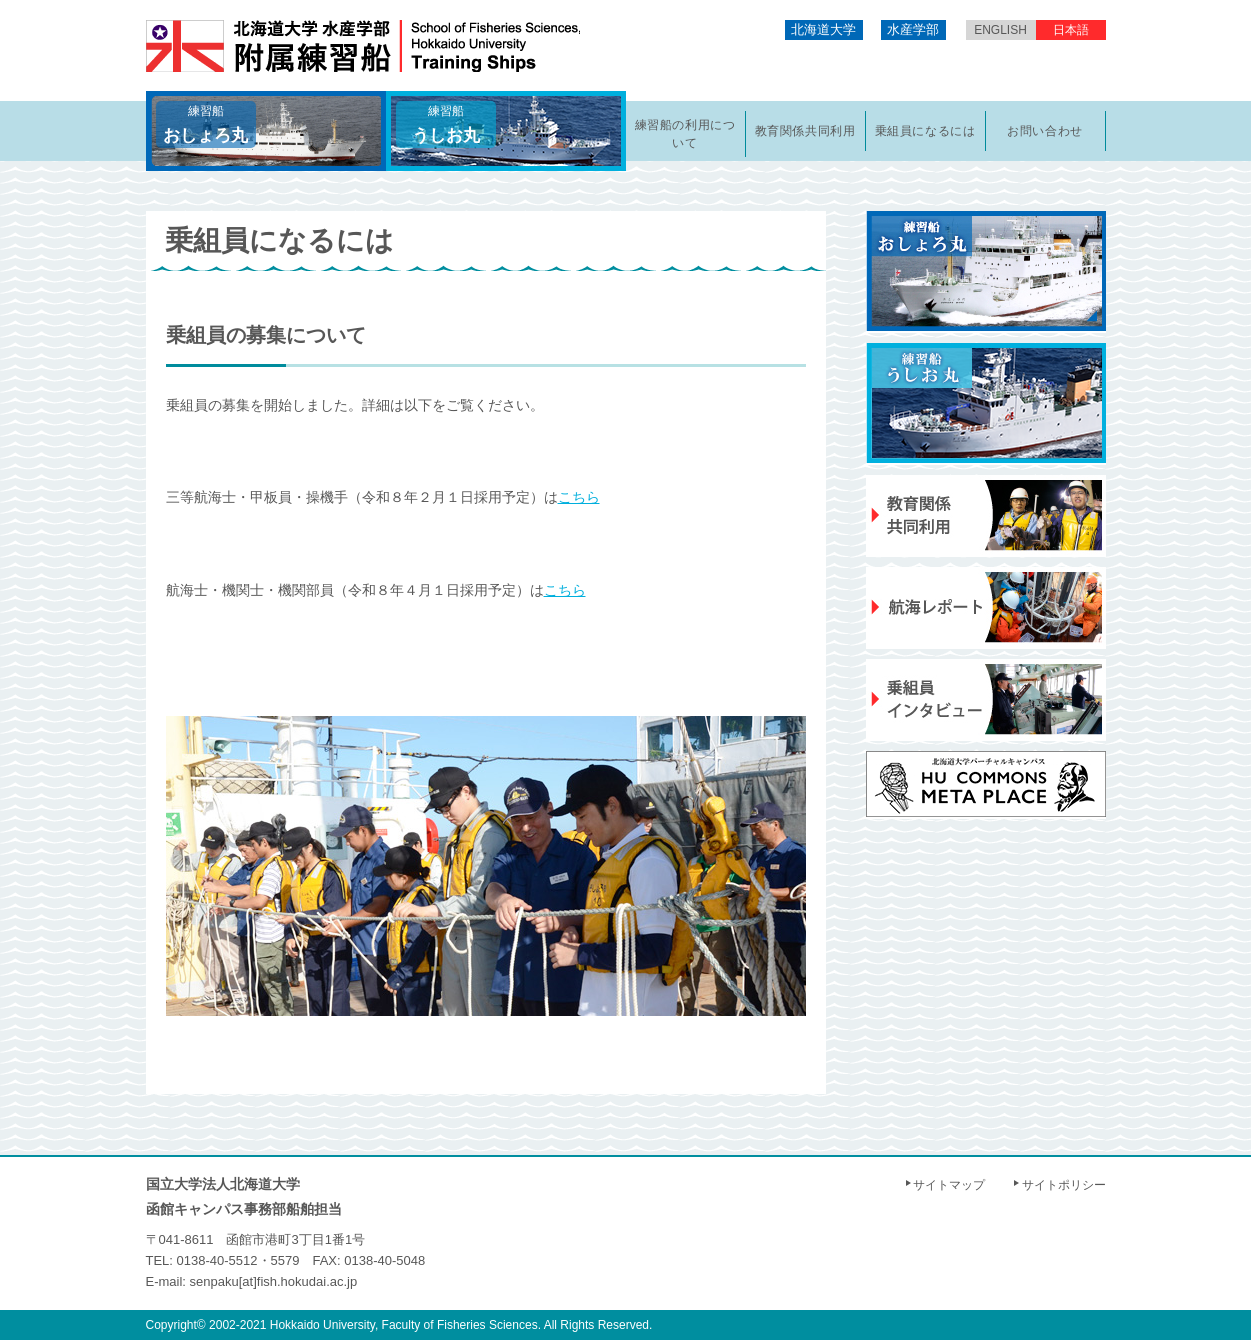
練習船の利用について (685, 134)
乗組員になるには (925, 131)
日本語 (1071, 30)
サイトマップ (949, 1185)
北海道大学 (823, 29)
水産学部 (913, 29)
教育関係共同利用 (805, 131)
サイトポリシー (1064, 1185)
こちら (579, 497)
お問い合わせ (1045, 131)
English (1000, 30)
